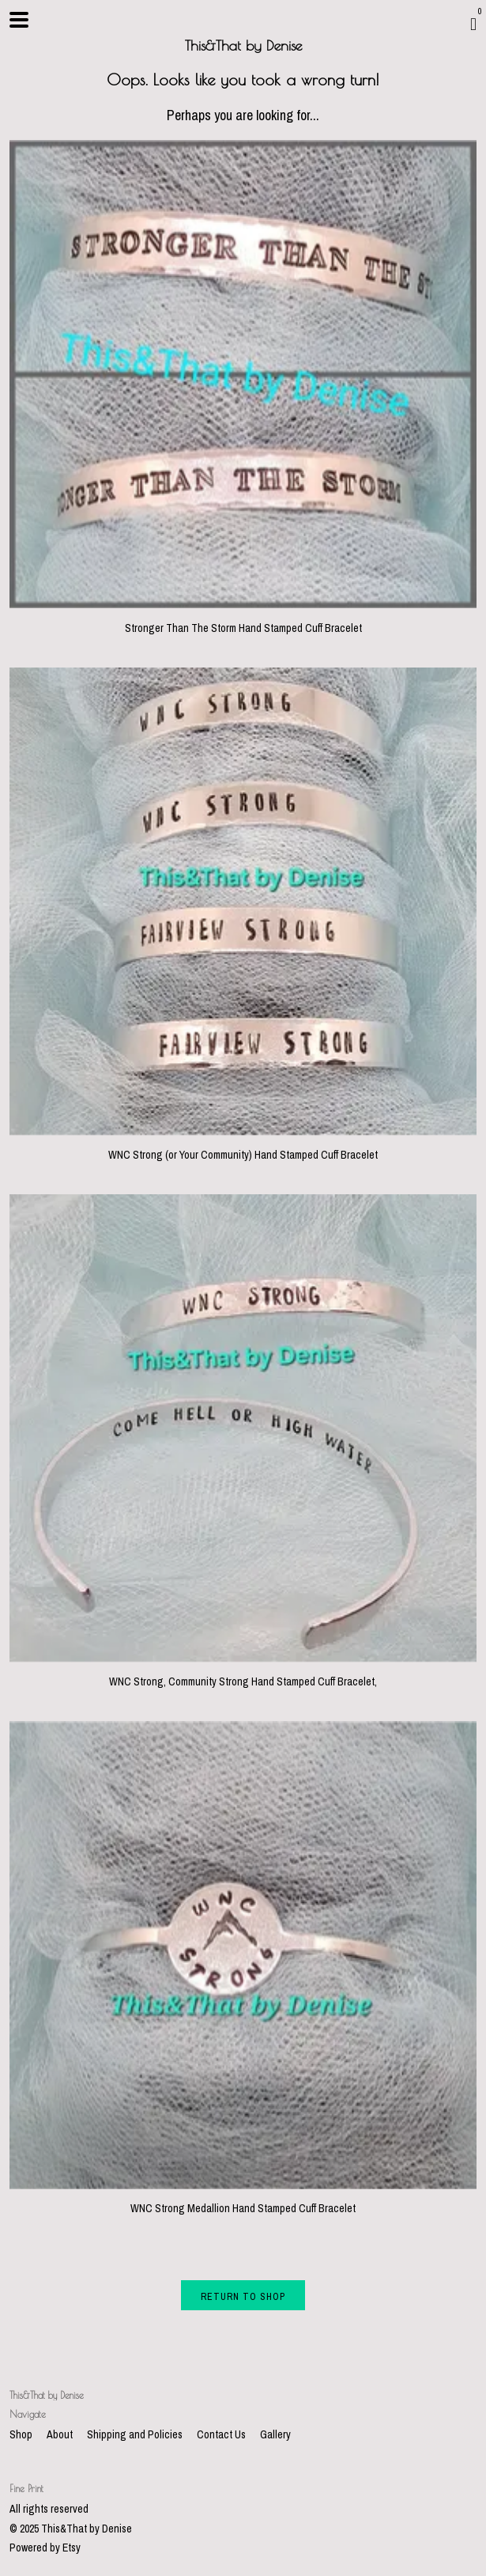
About (61, 2434)
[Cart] (473, 24)
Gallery (275, 2434)
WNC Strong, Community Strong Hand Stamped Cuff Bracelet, (243, 1674)
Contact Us (222, 2434)
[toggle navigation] (18, 20)
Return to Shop (243, 2296)
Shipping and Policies (136, 2434)
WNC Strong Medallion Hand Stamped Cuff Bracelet (243, 2201)
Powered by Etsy (45, 2547)
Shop (22, 2434)
